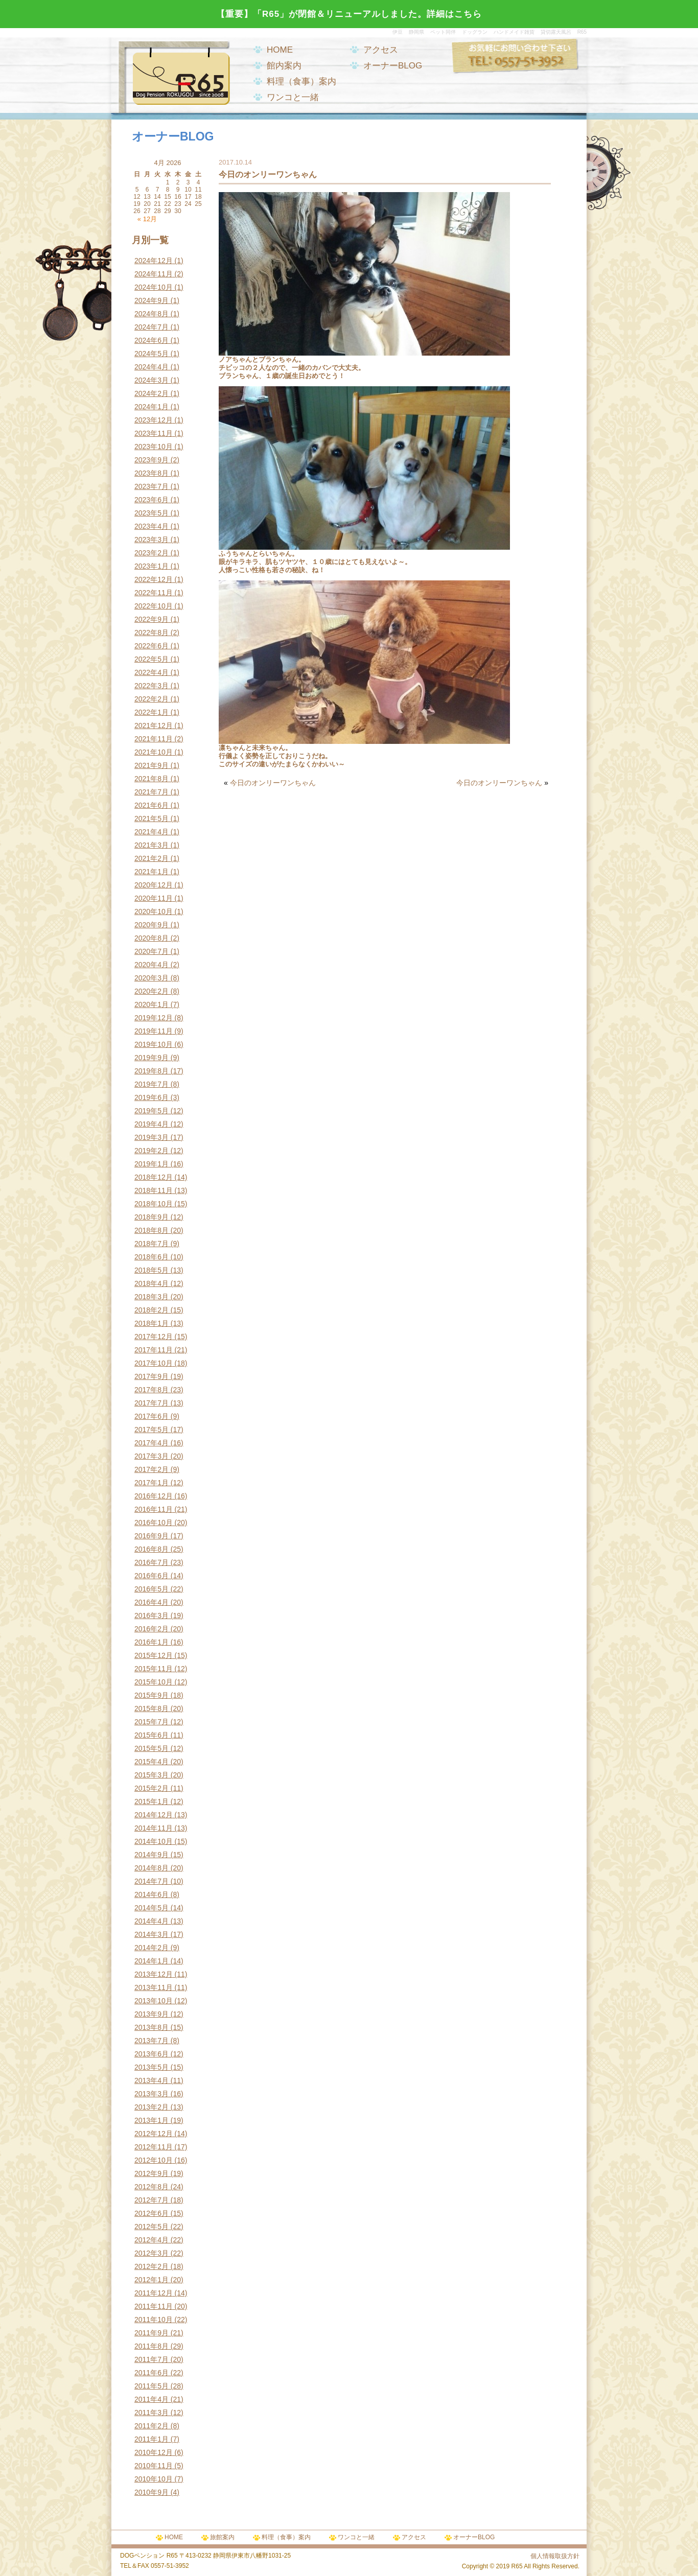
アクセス (380, 50)
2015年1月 (151, 1801)
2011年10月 (153, 2319)
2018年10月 (153, 1204)
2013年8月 (151, 2027)
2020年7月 (151, 951)
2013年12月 (153, 1974)
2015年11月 (153, 1669)
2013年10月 (153, 2001)
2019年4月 (151, 1124)
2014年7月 (151, 1881)
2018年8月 (151, 1230)
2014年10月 (153, 1841)
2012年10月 (153, 2160)
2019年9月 (151, 1057)
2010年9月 (151, 2492)
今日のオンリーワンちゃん (273, 783)
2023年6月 (151, 500)
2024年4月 (151, 367)
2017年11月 (153, 1350)
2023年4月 (151, 526)
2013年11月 (153, 1987)
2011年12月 (153, 2293)
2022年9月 (151, 619)
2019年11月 (153, 1031)
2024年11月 (153, 274)
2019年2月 (151, 1150)
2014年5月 (151, 1908)
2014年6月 (151, 1894)
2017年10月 (153, 1363)
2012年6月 (151, 2213)
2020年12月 (153, 885)
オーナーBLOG (392, 66)
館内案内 (284, 66)
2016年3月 (151, 1615)
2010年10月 (153, 2479)
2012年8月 (151, 2187)
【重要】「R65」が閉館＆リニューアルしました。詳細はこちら (349, 14)
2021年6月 (151, 805)
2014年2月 (151, 1947)
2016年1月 (151, 1642)
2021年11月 (153, 739)
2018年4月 (151, 1283)
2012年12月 (153, 2133)
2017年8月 (151, 1390)
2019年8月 (151, 1071)
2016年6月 (151, 1576)
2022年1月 (151, 712)
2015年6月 (151, 1735)
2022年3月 (151, 686)
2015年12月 (153, 1655)
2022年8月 (151, 632)
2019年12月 (153, 1018)
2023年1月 (151, 566)
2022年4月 (151, 672)
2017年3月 (151, 1456)
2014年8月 (151, 1868)
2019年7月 (151, 1084)
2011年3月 (151, 2412)
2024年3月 (151, 380)
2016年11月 (153, 1509)
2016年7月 (151, 1562)
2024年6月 (151, 340)
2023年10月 (153, 446)
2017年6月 (151, 1416)
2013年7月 (151, 2040)
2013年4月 (151, 2080)
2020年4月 (151, 965)
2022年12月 (153, 579)
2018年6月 (151, 1257)
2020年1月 (151, 1004)
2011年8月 (151, 2346)
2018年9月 (151, 1217)
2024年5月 (151, 353)
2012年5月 (151, 2226)
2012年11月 (153, 2147)
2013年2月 (151, 2107)
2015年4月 (151, 1762)
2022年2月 (151, 699)
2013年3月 (151, 2094)
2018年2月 (151, 1310)
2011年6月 (151, 2373)
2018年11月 (153, 1190)
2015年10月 (153, 1682)
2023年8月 (151, 473)
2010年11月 (153, 2466)
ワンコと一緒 (293, 97)
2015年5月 (151, 1748)
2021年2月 (151, 858)
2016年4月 (151, 1602)
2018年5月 (151, 1270)
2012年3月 (151, 2253)
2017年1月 (151, 1483)
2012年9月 (151, 2173)
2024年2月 (151, 393)
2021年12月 (153, 725)
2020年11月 (153, 898)
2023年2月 (151, 553)
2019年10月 (153, 1044)
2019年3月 (151, 1137)
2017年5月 (151, 1429)
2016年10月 (153, 1522)
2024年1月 (151, 407)
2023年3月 (151, 539)
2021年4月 (151, 832)
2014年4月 (151, 1921)
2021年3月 (151, 845)
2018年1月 (151, 1323)
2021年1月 (151, 872)
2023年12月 (153, 420)
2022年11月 (153, 593)
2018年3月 (151, 1297)
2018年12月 (153, 1177)
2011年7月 (151, 2359)
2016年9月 (151, 1536)
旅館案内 (222, 2537)
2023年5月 (151, 513)
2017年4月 (151, 1443)
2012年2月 (151, 2266)
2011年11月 (153, 2306)
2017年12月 (153, 1336)
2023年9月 (151, 460)
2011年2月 (151, 2426)
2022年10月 (153, 606)
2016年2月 (151, 1629)
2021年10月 (153, 752)
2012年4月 (151, 2240)
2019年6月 (151, 1097)
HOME (280, 50)
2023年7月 (151, 486)
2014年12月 (153, 1815)
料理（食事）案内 (301, 81)
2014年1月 (151, 1961)
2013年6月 (151, 2054)
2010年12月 (153, 2452)
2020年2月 (151, 991)
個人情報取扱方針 (554, 2556)
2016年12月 (153, 1496)
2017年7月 (151, 1403)
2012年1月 (151, 2280)
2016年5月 (151, 1589)
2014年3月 (151, 1934)
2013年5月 (151, 2067)
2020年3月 (151, 978)
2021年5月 (151, 818)
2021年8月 (151, 779)
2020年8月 (151, 938)
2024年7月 (151, 327)
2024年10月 (153, 287)
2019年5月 (151, 1111)
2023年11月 (153, 433)
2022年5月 (151, 659)
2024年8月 (151, 314)
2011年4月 (151, 2399)
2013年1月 (151, 2120)
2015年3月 (151, 1775)
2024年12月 (153, 260)
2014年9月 (151, 1855)
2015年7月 (151, 1722)
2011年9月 (151, 2333)
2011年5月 (151, 2386)
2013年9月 (151, 2014)
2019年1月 (151, 1164)
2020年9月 (151, 925)
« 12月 (147, 219)
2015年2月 (151, 1788)
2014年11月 (153, 1828)
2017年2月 (151, 1469)
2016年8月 (151, 1549)
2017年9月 (151, 1376)
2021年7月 (151, 792)
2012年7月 (151, 2200)
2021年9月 (151, 765)
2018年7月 (151, 1243)
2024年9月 (151, 300)
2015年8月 (151, 1708)
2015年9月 (151, 1695)
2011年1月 (151, 2439)
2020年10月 (153, 911)
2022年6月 (151, 646)
